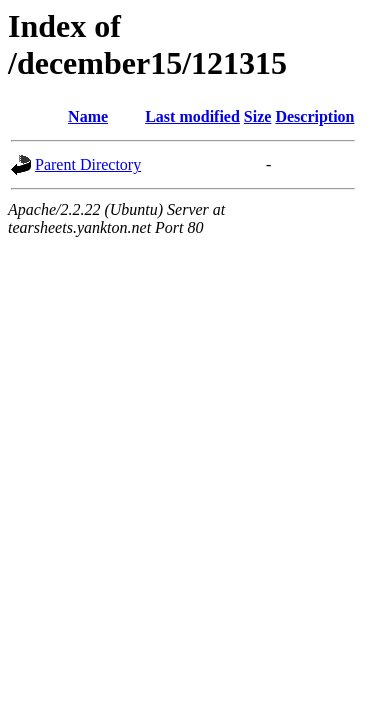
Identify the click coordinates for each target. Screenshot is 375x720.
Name (88, 116)
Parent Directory (88, 164)
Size (258, 116)
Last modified (192, 116)
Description (314, 116)
